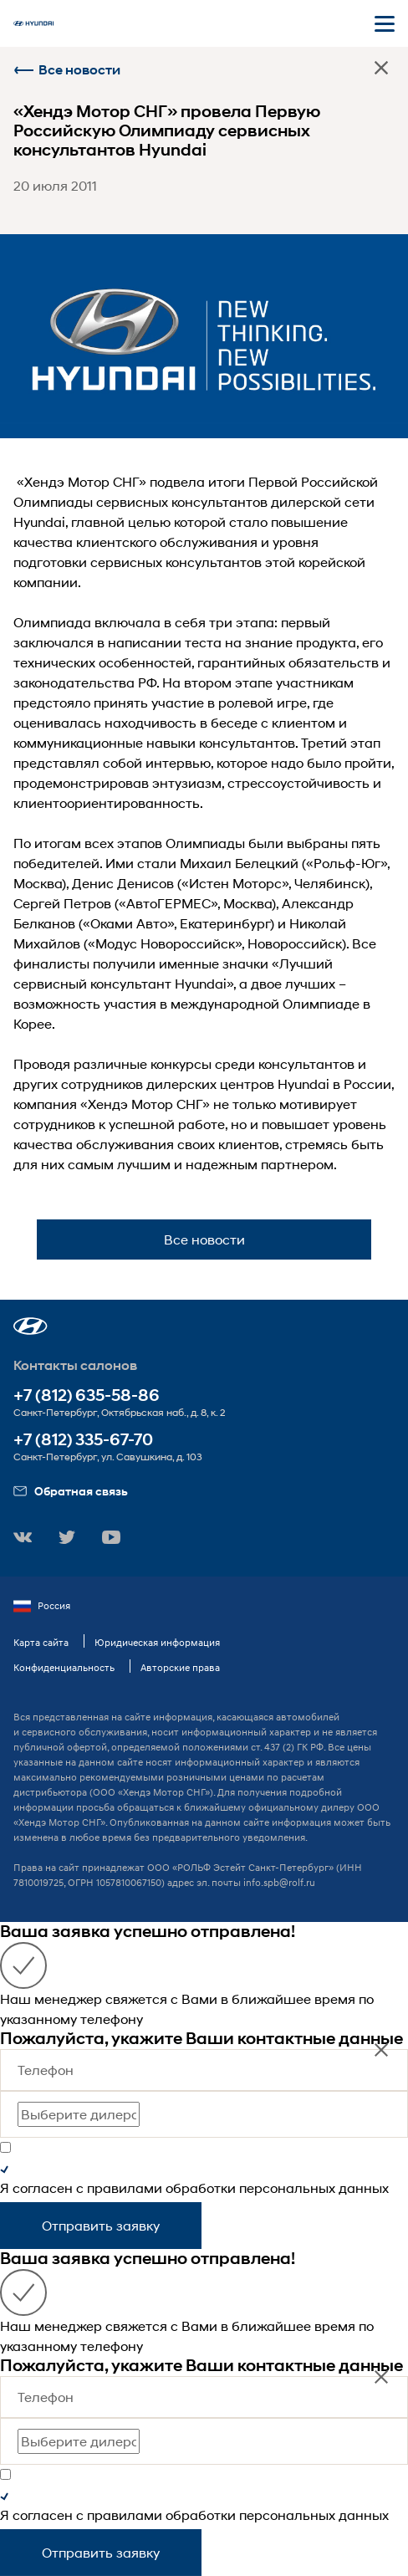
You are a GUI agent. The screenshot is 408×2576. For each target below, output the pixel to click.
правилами (124, 2187)
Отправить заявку (101, 2225)
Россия (41, 1606)
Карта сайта (41, 1642)
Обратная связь (70, 1491)
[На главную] (33, 23)
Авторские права (180, 1667)
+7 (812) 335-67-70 (83, 1439)
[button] (30, 1326)
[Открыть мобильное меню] (385, 23)
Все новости (66, 70)
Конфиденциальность (64, 1667)
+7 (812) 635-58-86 (86, 1395)
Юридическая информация (157, 1642)
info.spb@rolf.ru (279, 1882)
